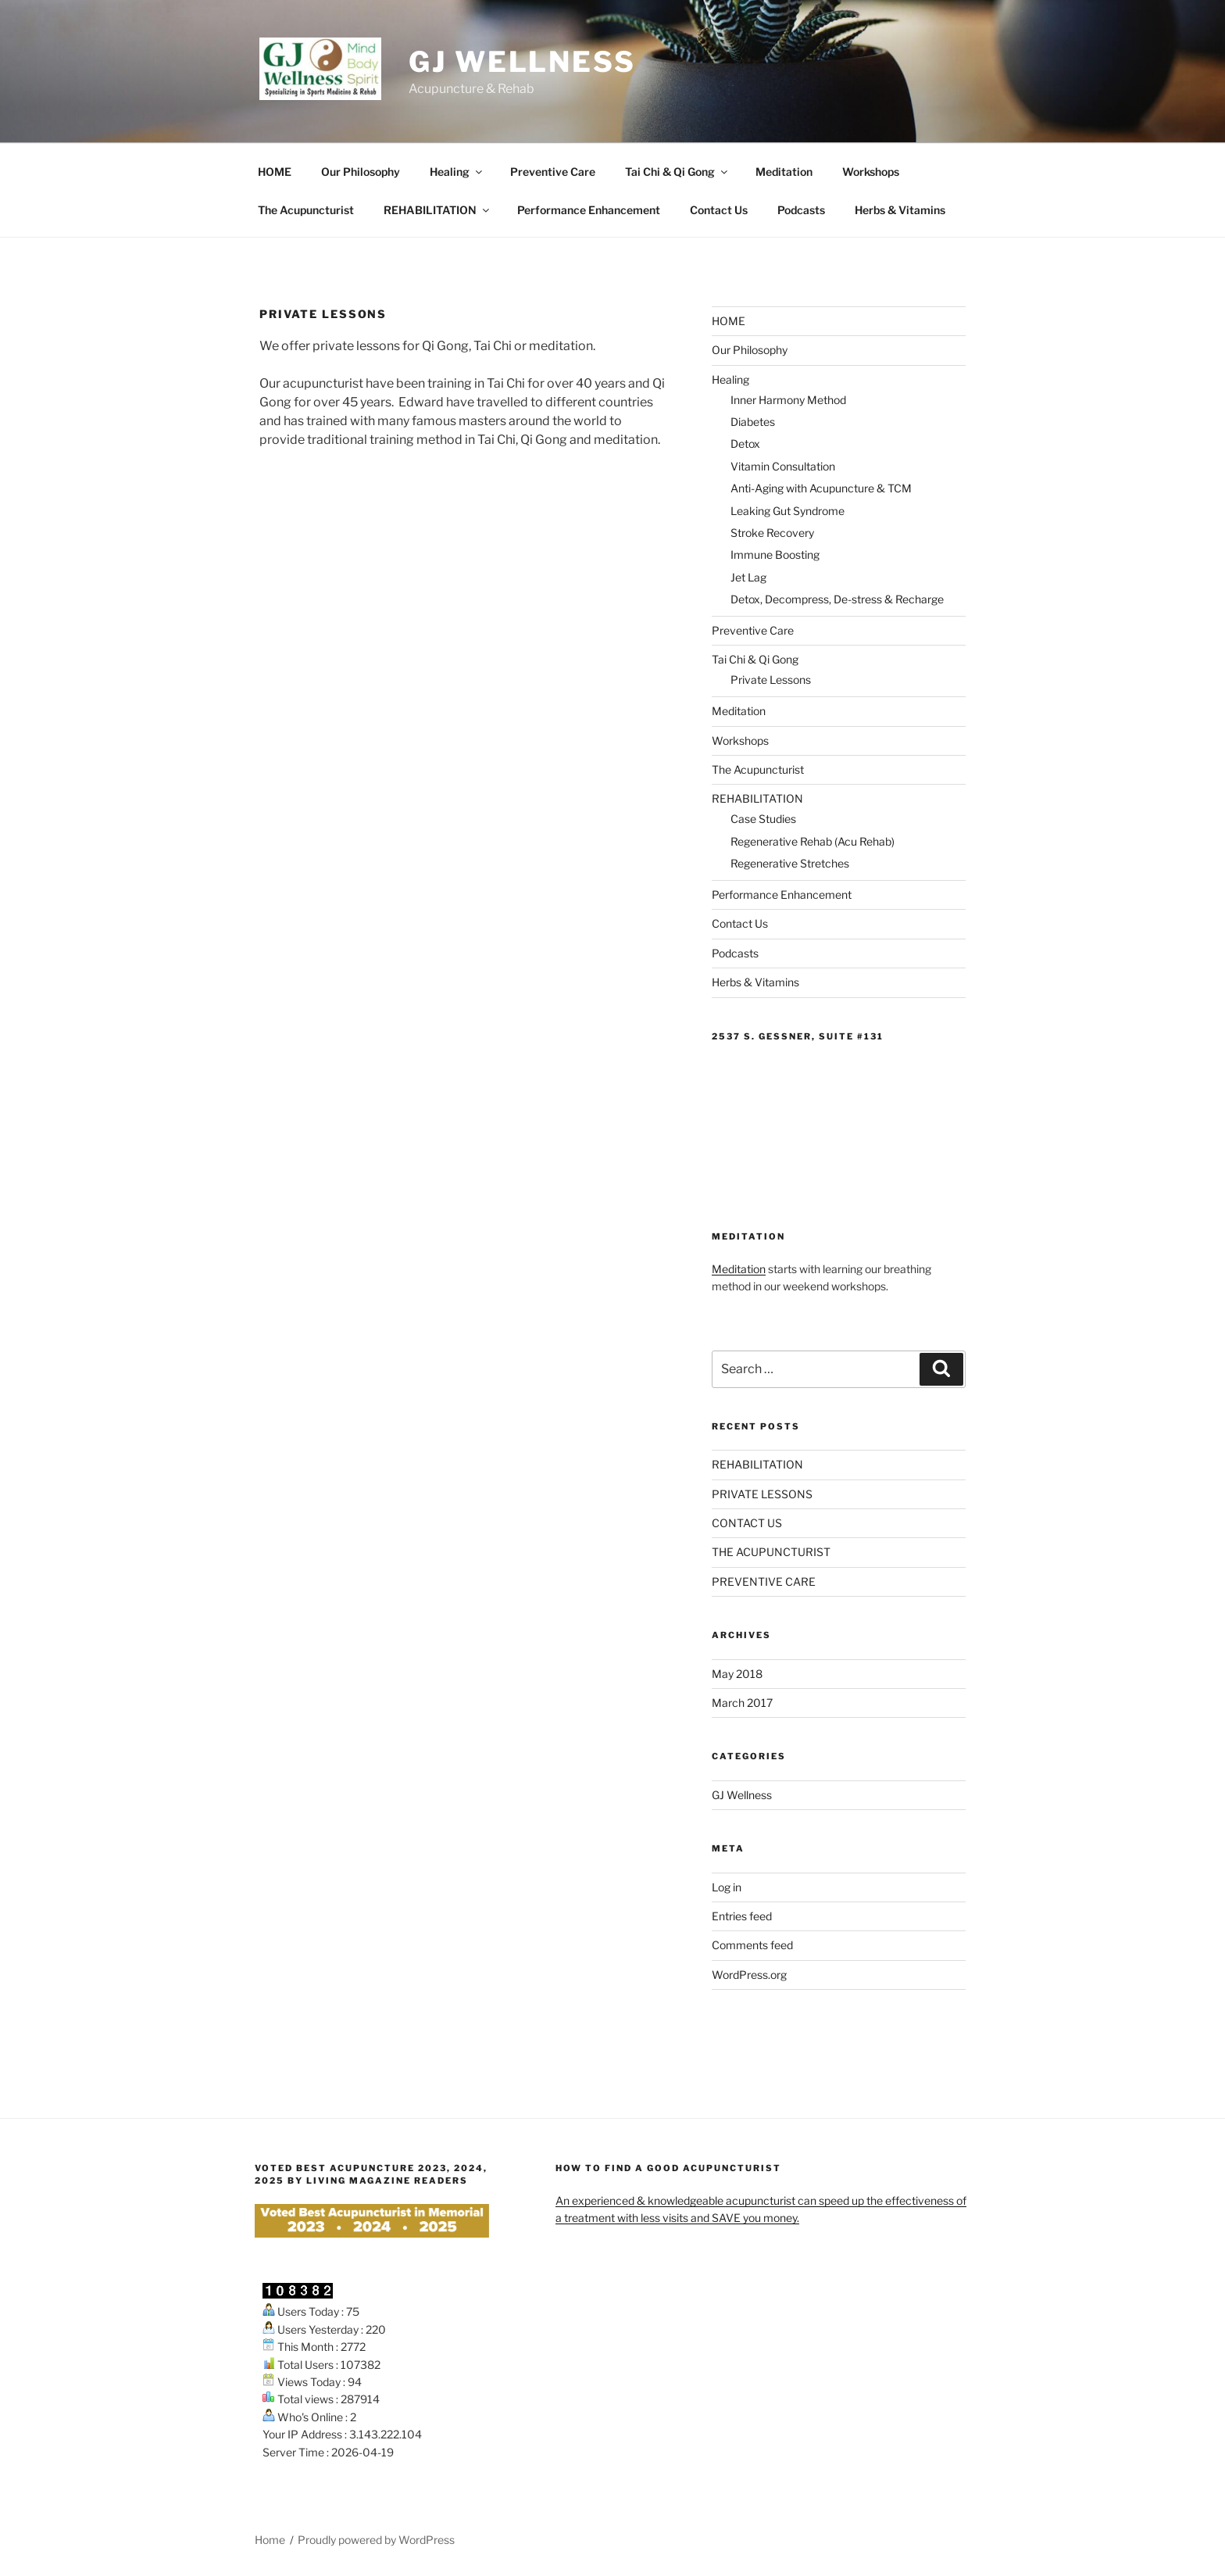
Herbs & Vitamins (900, 209)
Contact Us (719, 209)
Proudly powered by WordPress (376, 2539)
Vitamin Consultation (782, 466)
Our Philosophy (360, 171)
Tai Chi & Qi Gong (677, 171)
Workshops (870, 171)
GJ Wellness (522, 62)
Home (270, 2539)
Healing (457, 171)
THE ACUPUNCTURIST (771, 1551)
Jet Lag (748, 577)
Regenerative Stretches (789, 863)
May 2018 (737, 1673)
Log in (726, 1887)
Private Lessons (770, 679)
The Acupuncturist (306, 209)
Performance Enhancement (588, 209)
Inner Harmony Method (788, 399)
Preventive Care (552, 171)
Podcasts (801, 209)
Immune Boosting (775, 554)
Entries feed (742, 1916)
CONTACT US (747, 1523)
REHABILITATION (437, 209)
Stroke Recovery (772, 532)
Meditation (783, 171)
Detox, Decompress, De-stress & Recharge (837, 599)
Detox (745, 443)
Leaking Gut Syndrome (787, 510)
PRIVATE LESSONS (762, 1494)
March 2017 (742, 1702)
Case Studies (763, 818)
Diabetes (752, 421)
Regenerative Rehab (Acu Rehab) (812, 841)
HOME (274, 171)
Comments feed (752, 1945)
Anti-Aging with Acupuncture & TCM (821, 488)
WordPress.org (749, 1974)
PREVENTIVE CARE (764, 1581)
